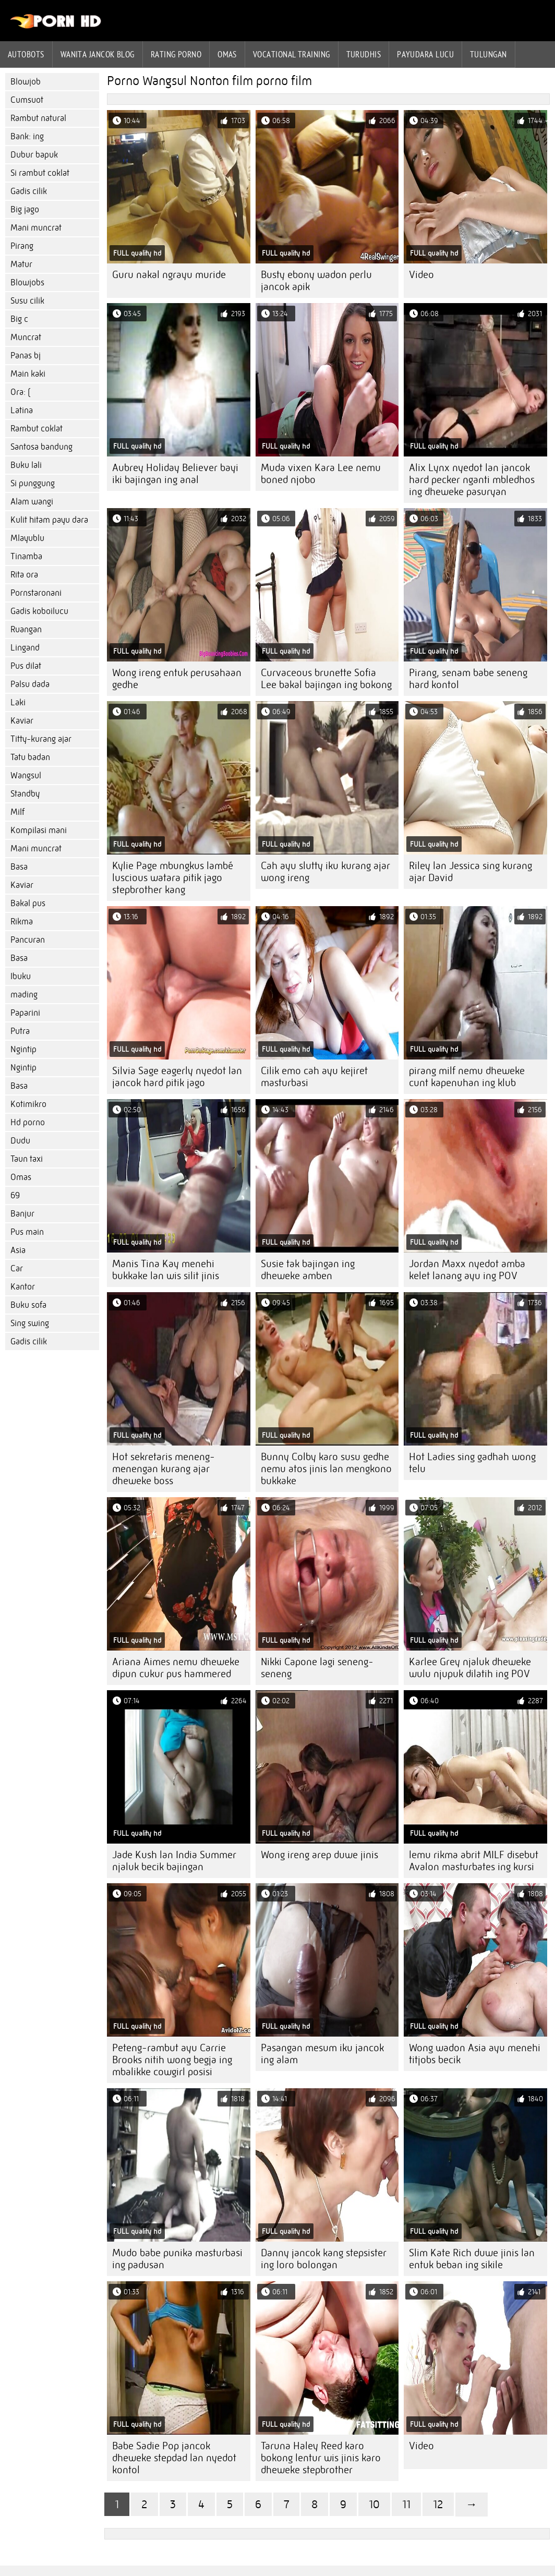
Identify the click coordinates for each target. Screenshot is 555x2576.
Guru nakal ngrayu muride (169, 275)
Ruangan (26, 629)
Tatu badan (30, 757)
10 (374, 2504)
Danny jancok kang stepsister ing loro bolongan (324, 2259)
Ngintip (23, 1049)
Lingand (25, 648)
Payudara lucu (425, 54)
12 (438, 2504)
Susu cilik (27, 301)
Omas (227, 54)
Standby (25, 794)
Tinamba (26, 556)
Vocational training (291, 54)
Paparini (25, 1013)
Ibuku (20, 976)
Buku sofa (28, 1305)
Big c (19, 319)
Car (16, 1268)
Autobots (26, 54)
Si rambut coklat (39, 173)
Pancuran (27, 940)
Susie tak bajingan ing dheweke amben (308, 1270)
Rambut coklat (36, 429)
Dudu (20, 1141)
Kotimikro (28, 1104)
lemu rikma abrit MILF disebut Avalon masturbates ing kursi (473, 1861)
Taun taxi (26, 1159)
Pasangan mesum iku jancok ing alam (322, 2054)
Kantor (22, 1287)
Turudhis (363, 54)
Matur (21, 264)
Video (421, 275)
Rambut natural (38, 118)
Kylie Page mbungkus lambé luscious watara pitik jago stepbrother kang (172, 878)
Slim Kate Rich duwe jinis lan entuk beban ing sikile (472, 2259)
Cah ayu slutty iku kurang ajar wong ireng (325, 872)
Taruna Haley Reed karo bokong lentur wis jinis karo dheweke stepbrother (321, 2458)
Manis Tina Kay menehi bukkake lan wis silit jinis (165, 1270)
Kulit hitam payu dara (49, 520)
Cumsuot (26, 100)
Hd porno (27, 1122)
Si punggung (32, 483)
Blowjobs (27, 282)
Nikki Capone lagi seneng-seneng (317, 1668)
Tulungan (488, 54)
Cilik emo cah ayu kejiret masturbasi (314, 1077)
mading (24, 995)
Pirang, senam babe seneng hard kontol (468, 679)
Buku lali (26, 465)
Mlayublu (27, 538)
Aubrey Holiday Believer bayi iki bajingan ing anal (175, 474)
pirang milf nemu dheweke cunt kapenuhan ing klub (467, 1077)
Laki (18, 702)
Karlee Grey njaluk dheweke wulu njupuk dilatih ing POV (470, 1668)
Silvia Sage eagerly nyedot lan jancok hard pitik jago (177, 1077)
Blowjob (25, 82)
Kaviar (21, 721)
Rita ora (24, 575)
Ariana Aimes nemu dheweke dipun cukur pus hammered (175, 1668)
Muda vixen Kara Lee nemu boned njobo (321, 474)
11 (406, 2504)
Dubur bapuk (34, 155)
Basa (19, 867)
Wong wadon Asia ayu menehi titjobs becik (474, 2054)
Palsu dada (30, 684)
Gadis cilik (28, 191)
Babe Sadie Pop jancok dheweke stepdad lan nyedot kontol (174, 2458)
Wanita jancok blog (98, 54)
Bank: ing (27, 136)
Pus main (27, 1232)
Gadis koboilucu (39, 611)
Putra (20, 1031)
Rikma (21, 921)
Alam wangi (31, 502)
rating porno (176, 54)
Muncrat (25, 337)
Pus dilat (25, 666)
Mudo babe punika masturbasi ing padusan (177, 2259)
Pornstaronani (36, 593)
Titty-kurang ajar (40, 739)
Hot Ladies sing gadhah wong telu (472, 1463)
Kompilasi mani (38, 830)
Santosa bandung (41, 447)
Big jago (24, 209)
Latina (21, 410)
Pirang (21, 246)
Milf (17, 812)
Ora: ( (20, 392)
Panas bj (25, 355)
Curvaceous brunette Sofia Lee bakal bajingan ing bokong (326, 679)
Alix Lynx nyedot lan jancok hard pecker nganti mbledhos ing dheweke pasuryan (472, 480)
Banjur (22, 1214)
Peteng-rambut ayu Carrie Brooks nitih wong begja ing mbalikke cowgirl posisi (172, 2060)
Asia (18, 1250)
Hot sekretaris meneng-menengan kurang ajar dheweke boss (163, 1469)
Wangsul (25, 775)
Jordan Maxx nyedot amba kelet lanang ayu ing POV (467, 1270)
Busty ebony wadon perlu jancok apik (316, 281)
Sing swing (29, 1323)
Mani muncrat (36, 228)
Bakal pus (27, 903)
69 (15, 1195)
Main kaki (27, 374)
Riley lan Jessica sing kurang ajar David (470, 872)
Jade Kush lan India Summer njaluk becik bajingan (174, 1861)
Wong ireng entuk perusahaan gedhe (177, 679)
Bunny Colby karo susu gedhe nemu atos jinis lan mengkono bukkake (326, 1469)
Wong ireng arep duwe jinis (319, 1855)
